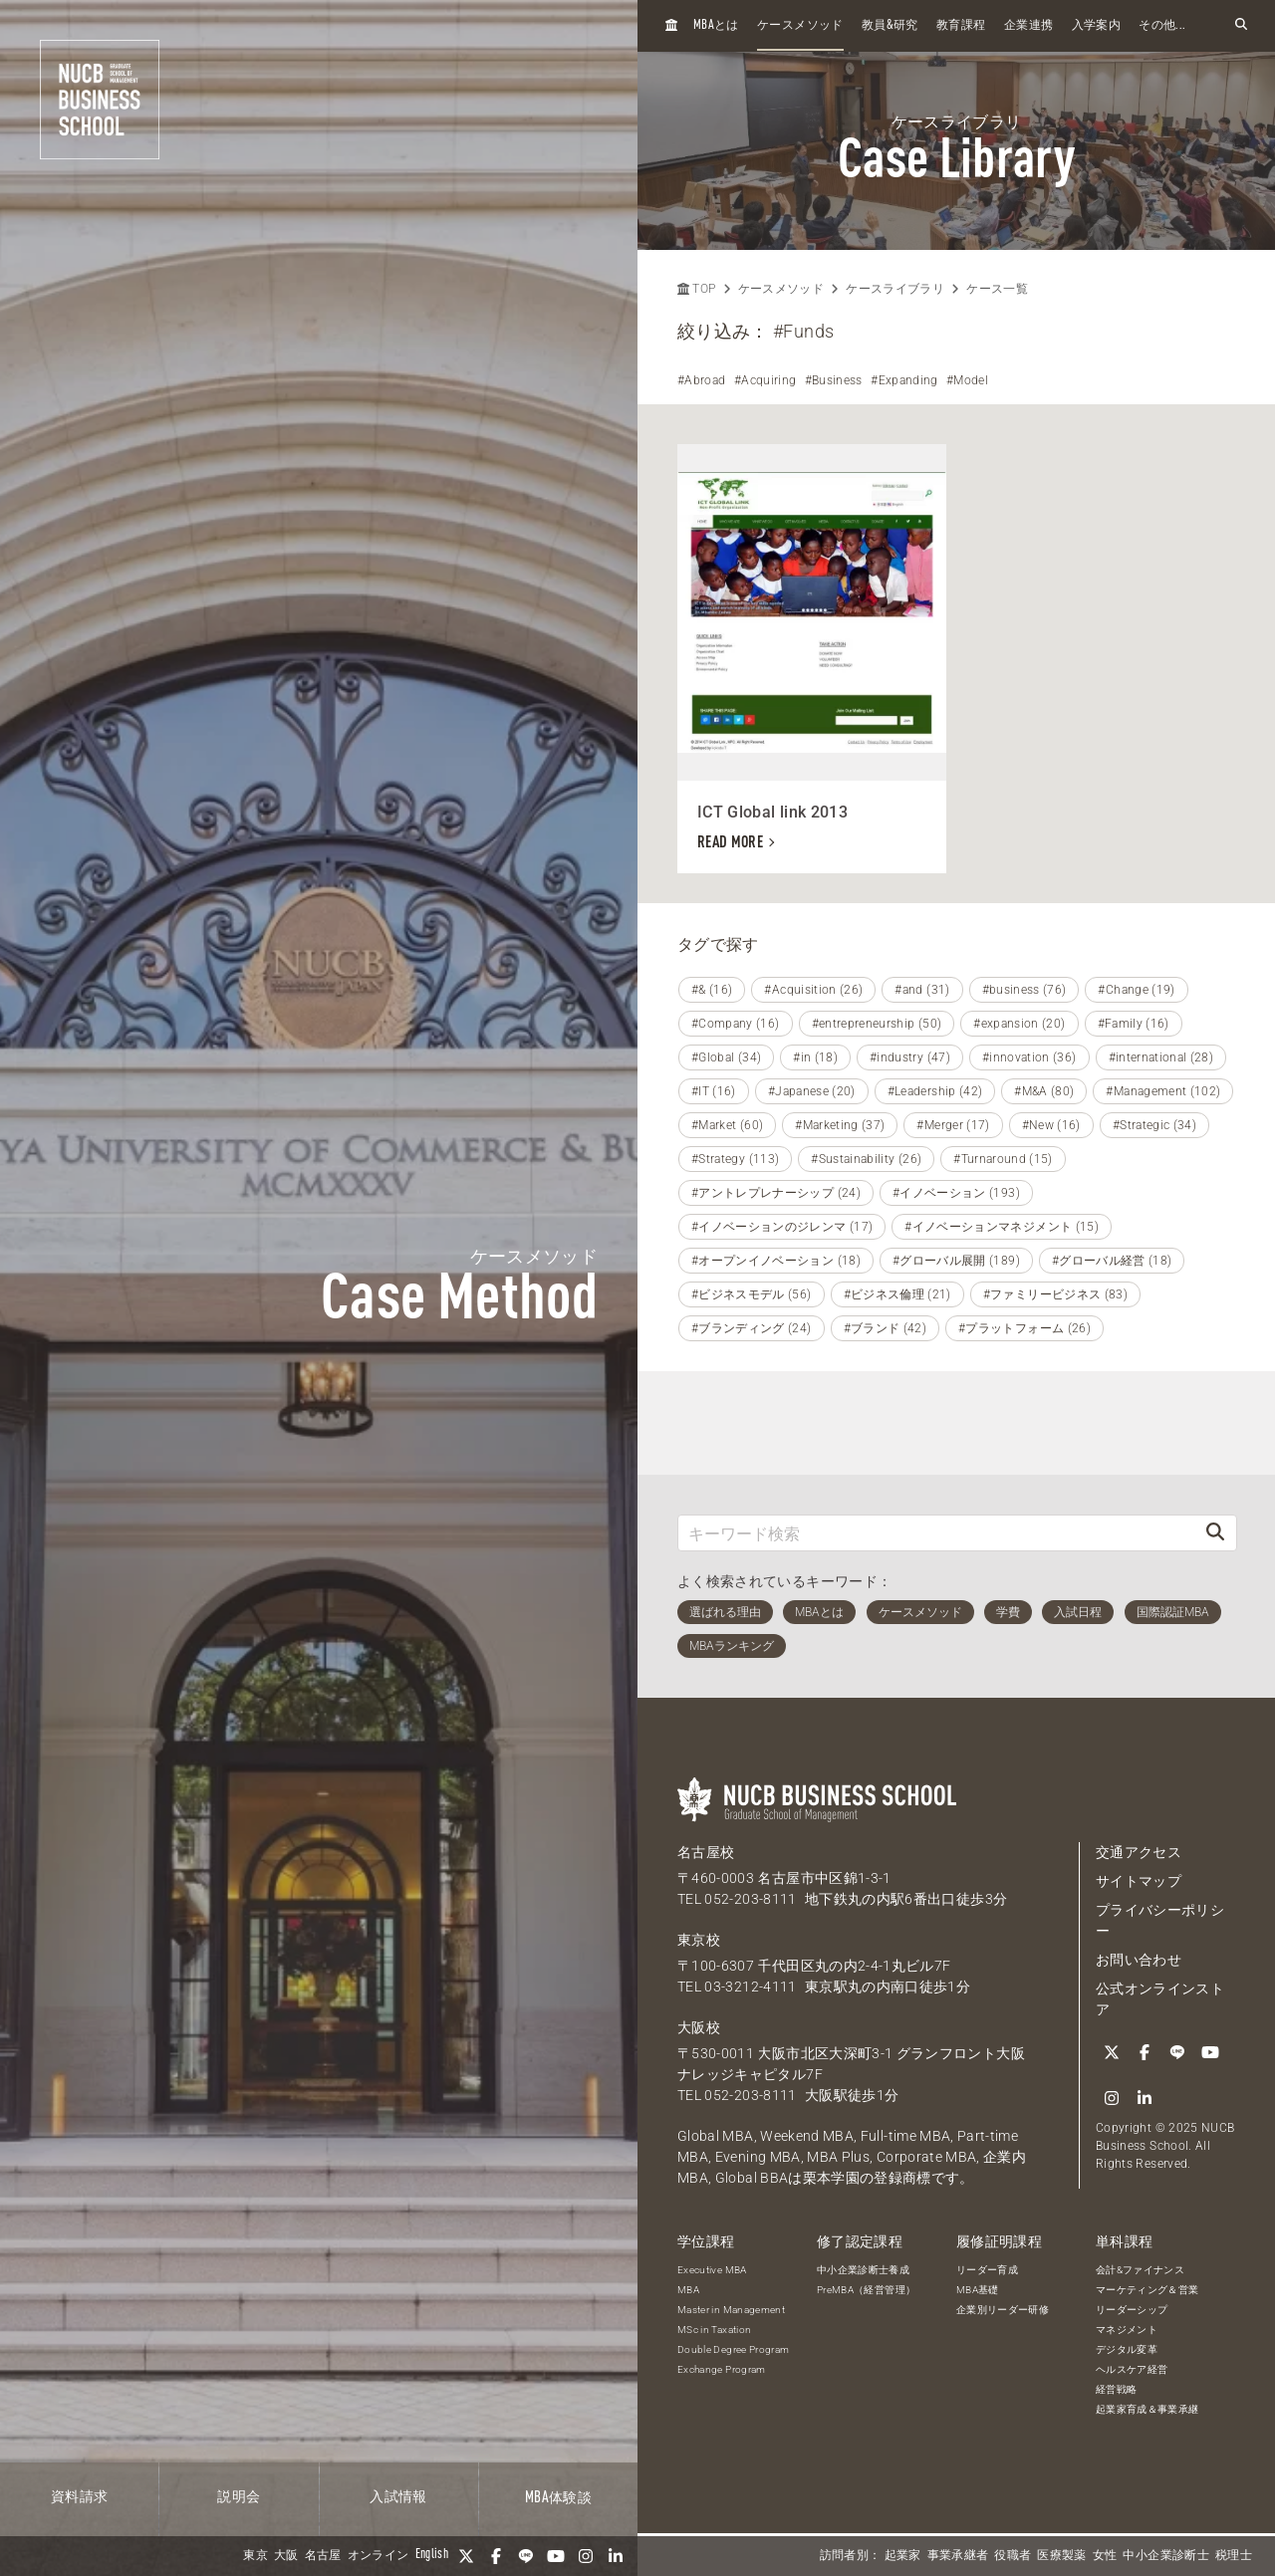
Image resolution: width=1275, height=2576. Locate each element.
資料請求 (79, 2497)
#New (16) (1051, 1125)
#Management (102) (1163, 1091)
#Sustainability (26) (866, 1159)
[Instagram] (586, 2556)
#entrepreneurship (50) (877, 1024)
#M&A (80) (1044, 1091)
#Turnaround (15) (1003, 1159)
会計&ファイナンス (1140, 2269)
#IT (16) (713, 1091)
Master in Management (731, 2309)
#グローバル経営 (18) (1112, 1261)
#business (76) (1024, 990)
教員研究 (890, 25)
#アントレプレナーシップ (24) (776, 1193)
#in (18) (815, 1057)
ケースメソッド (800, 26)
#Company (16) (735, 1024)
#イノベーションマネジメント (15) (1001, 1227)
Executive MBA (712, 2269)
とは (716, 25)
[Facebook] (496, 2556)
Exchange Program (721, 2369)
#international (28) (1161, 1057)
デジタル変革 (1126, 2349)
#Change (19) (1136, 990)
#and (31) (921, 990)
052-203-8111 (750, 1899)
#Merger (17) (952, 1125)
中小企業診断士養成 (863, 2269)
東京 (255, 2556)
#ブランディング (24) (751, 1328)
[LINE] (526, 2556)
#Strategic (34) (1154, 1125)
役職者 (1012, 2556)
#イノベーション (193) (956, 1193)
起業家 (903, 2556)
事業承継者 (958, 2556)
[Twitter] (466, 2556)
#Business (834, 380)
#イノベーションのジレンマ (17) (782, 1227)
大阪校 (698, 2027)
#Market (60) (727, 1125)
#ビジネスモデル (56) (751, 1294)
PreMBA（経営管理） (866, 2289)
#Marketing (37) (840, 1125)
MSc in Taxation (714, 2329)
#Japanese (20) (812, 1091)
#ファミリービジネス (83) (1055, 1294)
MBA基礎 (977, 2289)
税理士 (1233, 2556)
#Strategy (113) (735, 1159)
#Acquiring (765, 380)
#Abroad (701, 380)
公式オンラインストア (1160, 1999)
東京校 (698, 1940)
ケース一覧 (997, 289)
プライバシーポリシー (1160, 1920)
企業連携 (1028, 26)
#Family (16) (1133, 1024)
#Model (967, 380)
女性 (1105, 2556)
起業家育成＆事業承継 (1147, 2409)
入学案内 (1096, 26)
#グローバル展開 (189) (956, 1261)
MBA (688, 2289)
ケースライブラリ (895, 289)
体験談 (558, 2498)
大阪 (286, 2556)
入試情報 (398, 2497)
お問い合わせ (1138, 1960)
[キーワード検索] (936, 1533)
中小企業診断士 (1165, 2556)
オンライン (378, 2556)
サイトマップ (1138, 1881)
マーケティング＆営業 (1147, 2289)
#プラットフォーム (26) (1024, 1328)
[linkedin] (616, 2556)
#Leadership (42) (935, 1091)
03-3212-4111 (750, 1986)
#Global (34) (726, 1057)
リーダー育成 (987, 2269)
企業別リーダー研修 (1002, 2309)
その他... (1162, 26)
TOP (696, 289)
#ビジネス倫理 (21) (897, 1294)
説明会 (238, 2497)
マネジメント (1126, 2329)
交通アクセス (1138, 1852)
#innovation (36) (1029, 1057)
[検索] (1215, 1533)
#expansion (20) (1019, 1024)
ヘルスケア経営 (1131, 2369)
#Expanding (904, 380)
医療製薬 (1061, 2556)
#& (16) (711, 990)
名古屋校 (705, 1852)
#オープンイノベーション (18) (776, 1261)
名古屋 (323, 2556)
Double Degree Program (733, 2349)
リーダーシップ (1131, 2309)
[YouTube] (556, 2556)
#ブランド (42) (885, 1328)
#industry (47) (910, 1057)
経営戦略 (1116, 2389)
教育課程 (960, 26)
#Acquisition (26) (813, 990)
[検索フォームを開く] (1241, 25)
